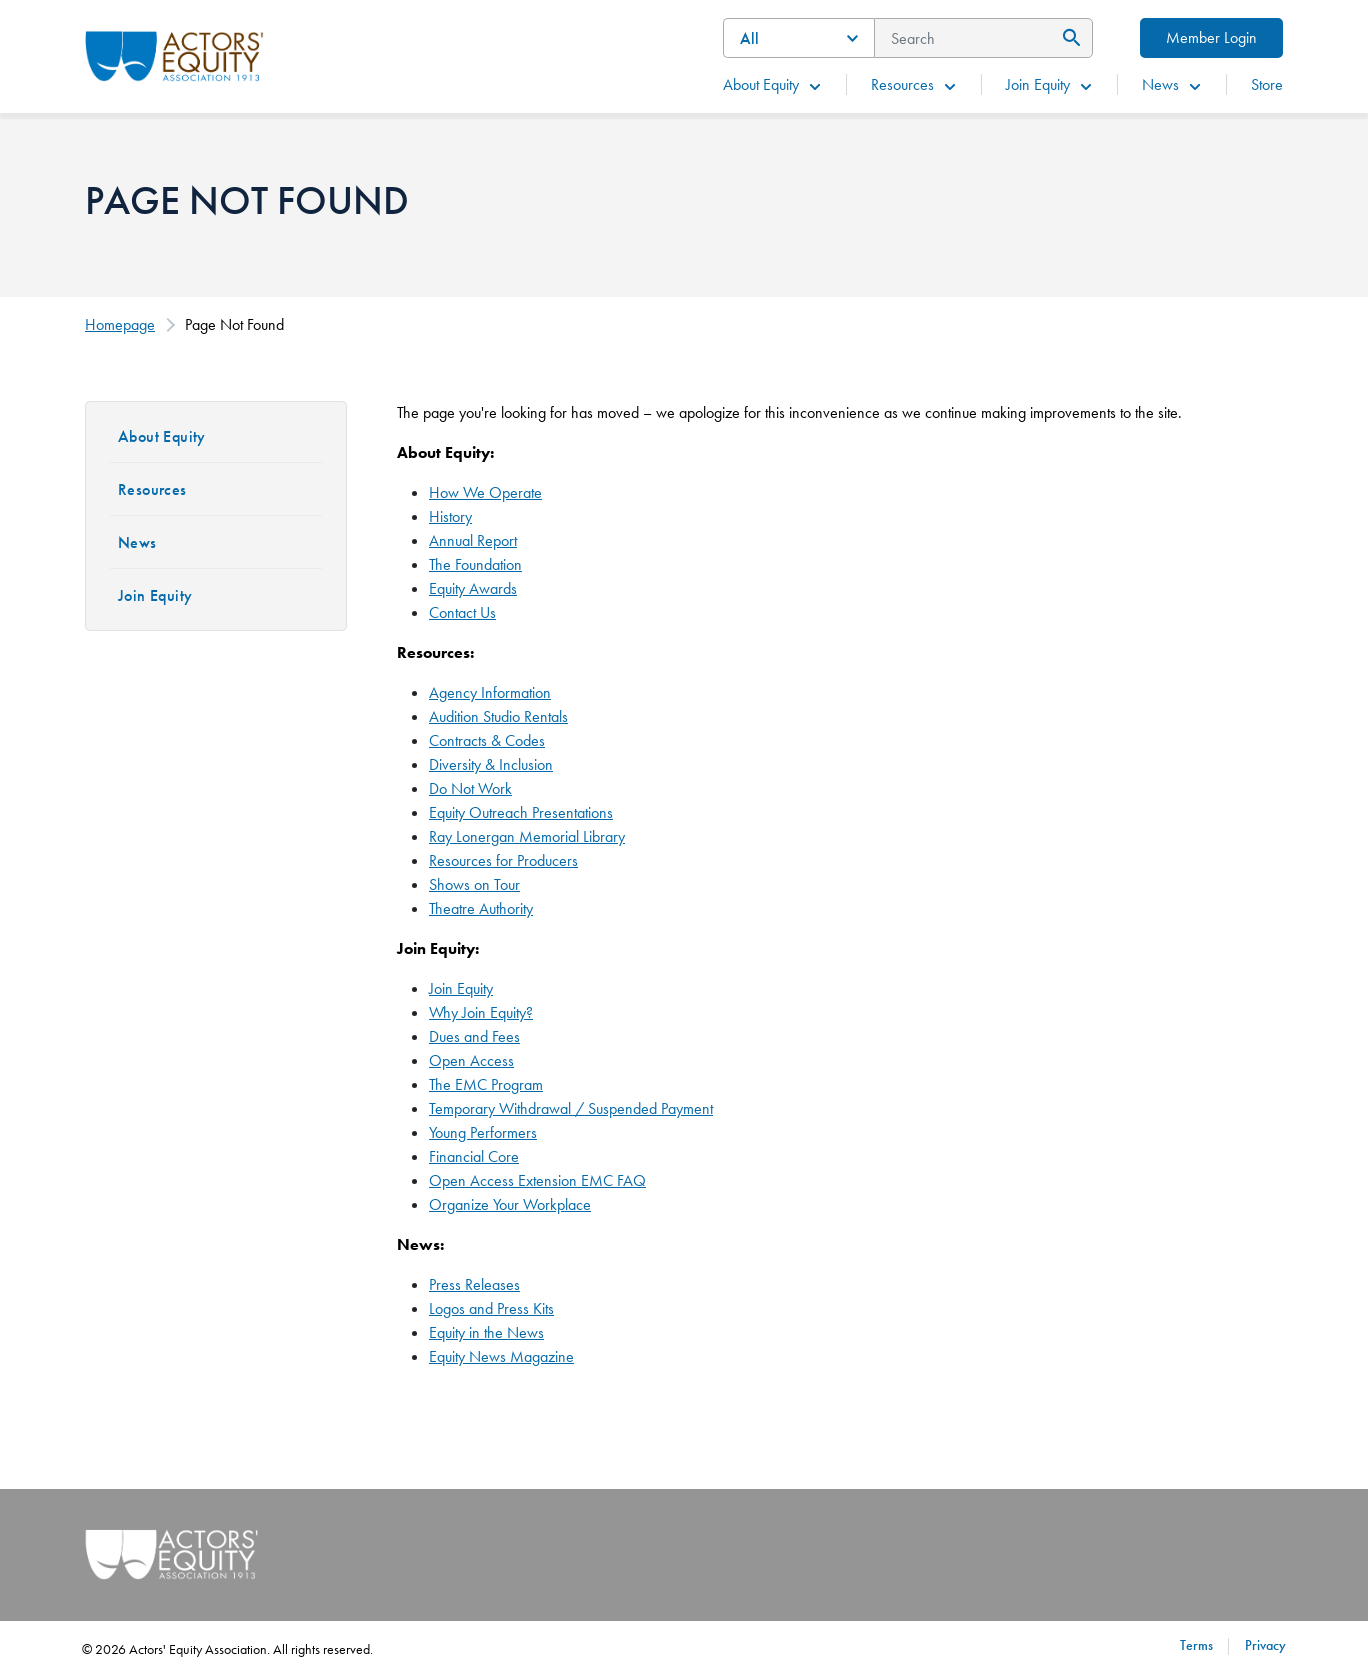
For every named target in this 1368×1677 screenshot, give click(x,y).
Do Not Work (470, 788)
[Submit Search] (1068, 38)
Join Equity (1050, 84)
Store (1267, 84)
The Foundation (475, 564)
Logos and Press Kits (491, 1308)
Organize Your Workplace (510, 1204)
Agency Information (490, 692)
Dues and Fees (474, 1036)
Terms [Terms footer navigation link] (1196, 1645)
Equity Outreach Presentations (521, 812)
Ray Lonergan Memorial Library (527, 836)
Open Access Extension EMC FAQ (537, 1180)
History (450, 516)
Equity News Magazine (501, 1356)
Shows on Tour (474, 884)
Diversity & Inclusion (491, 764)
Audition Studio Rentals (498, 716)
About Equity (773, 84)
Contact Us (462, 612)
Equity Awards (473, 588)
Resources (914, 84)
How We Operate (485, 492)
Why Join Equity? (481, 1012)
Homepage (120, 324)
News (1172, 84)
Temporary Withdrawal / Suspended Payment (571, 1108)
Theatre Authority (481, 908)
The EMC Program (486, 1084)
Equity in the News (486, 1332)
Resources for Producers (503, 860)
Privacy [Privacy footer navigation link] (1265, 1645)
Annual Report (473, 540)
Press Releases (474, 1284)
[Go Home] (174, 54)
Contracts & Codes (487, 740)
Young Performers (483, 1132)
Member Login (1211, 37)
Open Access (471, 1060)
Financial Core (474, 1156)
